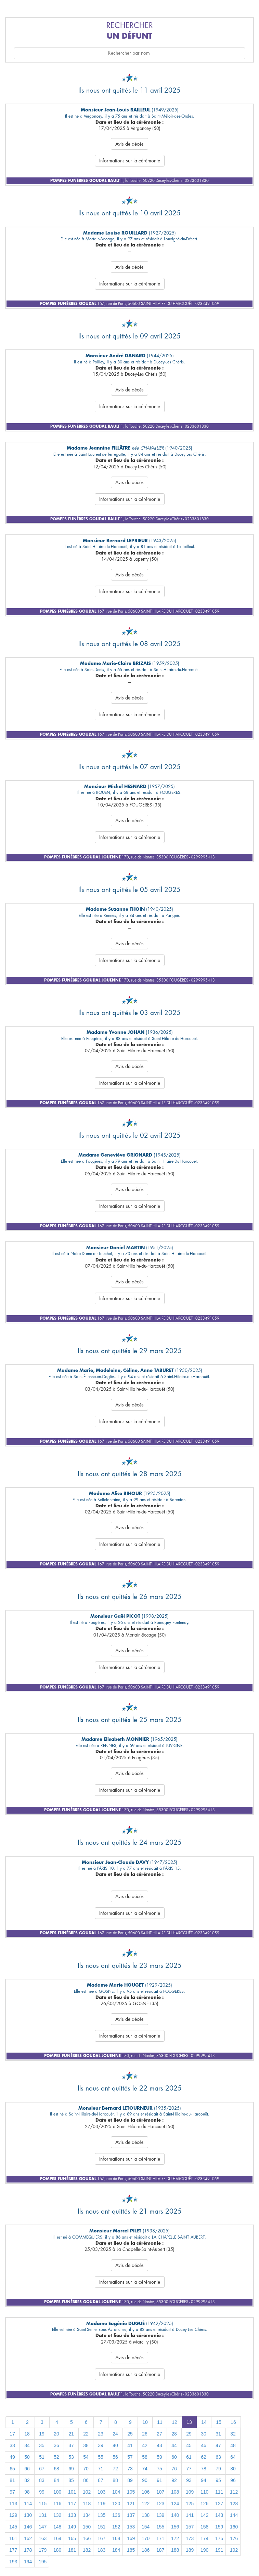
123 (160, 2503)
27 (159, 2434)
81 (12, 2480)
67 (41, 2468)
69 (71, 2468)
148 (57, 2527)
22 (86, 2434)
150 (87, 2527)
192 (234, 2550)
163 (43, 2538)
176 (234, 2538)
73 (130, 2468)
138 (146, 2515)
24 (115, 2434)
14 (204, 2422)
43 (159, 2445)
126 (204, 2503)
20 (56, 2434)
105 (131, 2492)
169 (131, 2538)
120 (116, 2503)
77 (189, 2468)
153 (131, 2527)
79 (218, 2468)
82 (27, 2480)
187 (160, 2550)
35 (41, 2445)
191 (219, 2550)
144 (234, 2515)
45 (189, 2445)
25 (130, 2434)
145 (13, 2527)
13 (189, 2422)
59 (159, 2457)
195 (43, 2561)
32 (233, 2434)
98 (27, 2492)
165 (72, 2538)
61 (189, 2457)
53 (71, 2457)
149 (72, 2527)
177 (13, 2550)
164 (57, 2538)
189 (190, 2550)
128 (234, 2503)
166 (87, 2538)
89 (130, 2480)
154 (146, 2527)
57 (130, 2457)
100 (57, 2492)
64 (233, 2457)
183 (101, 2550)
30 (203, 2434)
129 (13, 2515)
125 (190, 2503)
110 (204, 2492)
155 (160, 2527)
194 (28, 2561)
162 (28, 2538)
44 (174, 2445)
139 (160, 2515)
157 (190, 2527)
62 (203, 2457)
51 (41, 2457)
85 (71, 2480)
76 (174, 2468)
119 (101, 2503)
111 (219, 2492)
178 (28, 2550)
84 (56, 2480)
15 (218, 2422)
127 (219, 2503)
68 (56, 2468)
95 (218, 2480)
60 (174, 2457)
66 (27, 2468)
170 (146, 2538)
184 (116, 2550)
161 (13, 2538)
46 (203, 2445)
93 (189, 2480)
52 (56, 2457)
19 (41, 2434)
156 (175, 2527)
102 (87, 2492)
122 (146, 2503)
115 (43, 2503)
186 (146, 2550)
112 (234, 2492)
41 (130, 2445)
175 (219, 2538)
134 (87, 2515)
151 (101, 2527)
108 (175, 2492)
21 (71, 2434)
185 (131, 2550)
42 (144, 2445)
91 (159, 2480)
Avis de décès (129, 144)
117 (72, 2503)
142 (204, 2515)
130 (28, 2515)
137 (131, 2515)
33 (12, 2445)
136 (116, 2515)
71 (100, 2468)
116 (57, 2503)
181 (72, 2550)
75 (159, 2468)
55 (100, 2457)
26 (144, 2434)
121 (131, 2503)
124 (175, 2503)
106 (146, 2492)
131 (43, 2515)
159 (219, 2527)
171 (160, 2538)
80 (233, 2468)
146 (28, 2527)
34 (27, 2445)
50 (27, 2457)
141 (190, 2515)
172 (175, 2538)
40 (115, 2445)
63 (218, 2457)
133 (72, 2515)
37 (71, 2445)
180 (57, 2550)
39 (100, 2445)
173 (190, 2538)
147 (43, 2527)
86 (86, 2480)
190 (204, 2550)
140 (175, 2515)
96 (233, 2480)
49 (12, 2457)
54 (86, 2457)
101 (72, 2492)
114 (28, 2503)
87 (100, 2480)
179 (43, 2550)
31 (218, 2434)
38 (86, 2445)
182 (87, 2550)
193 (13, 2561)
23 (100, 2434)
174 (204, 2538)
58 (144, 2457)
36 (56, 2445)
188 (175, 2550)
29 (189, 2434)
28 (174, 2434)
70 (86, 2468)
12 (174, 2422)
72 (115, 2468)
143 (219, 2515)
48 (233, 2445)
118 (87, 2503)
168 (116, 2538)
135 (101, 2515)
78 (203, 2468)
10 (145, 2422)
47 (218, 2445)
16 (233, 2422)
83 (41, 2480)
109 (190, 2492)
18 (27, 2434)
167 (101, 2538)
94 (203, 2480)
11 (160, 2422)
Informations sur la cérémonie (129, 160)
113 (13, 2503)
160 (234, 2527)
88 (115, 2480)
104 (116, 2492)
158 (204, 2527)
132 (57, 2515)
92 (174, 2480)
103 (101, 2492)
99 (41, 2492)
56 (115, 2457)
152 (116, 2527)
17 (12, 2434)
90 (144, 2480)
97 (12, 2492)
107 (160, 2492)
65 (12, 2468)
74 (144, 2468)
